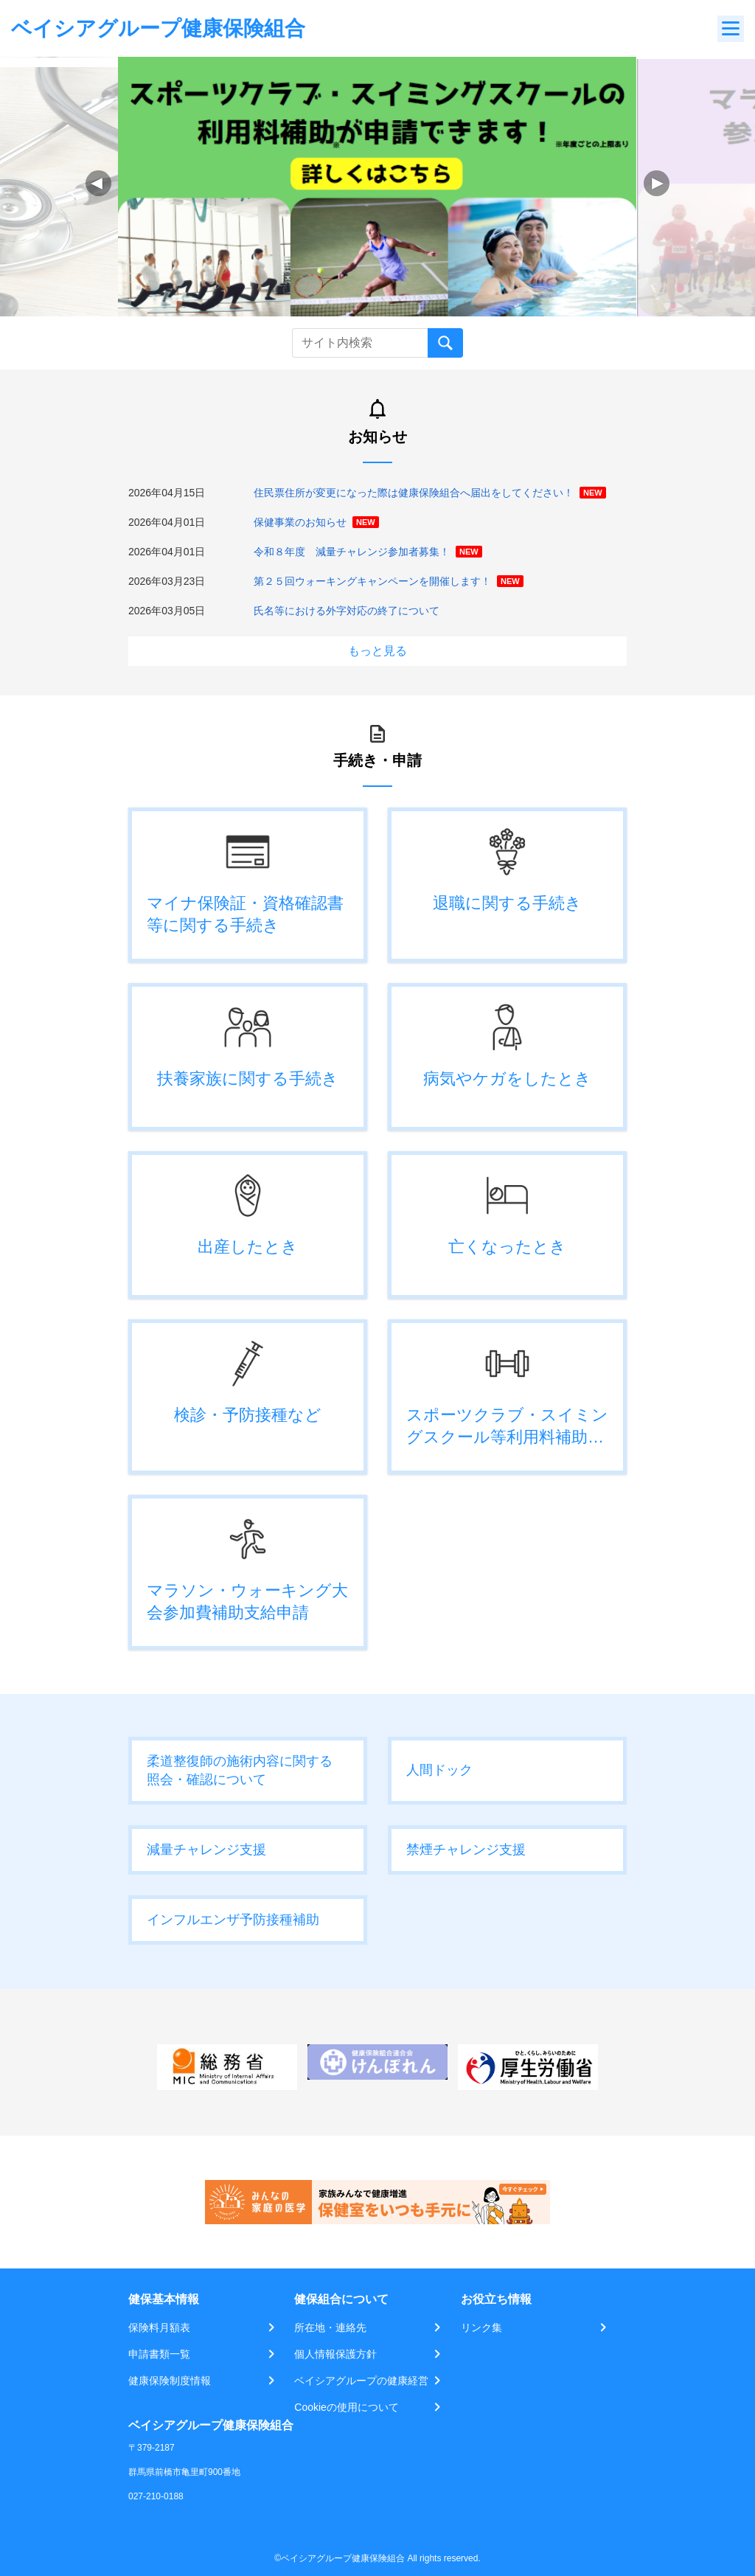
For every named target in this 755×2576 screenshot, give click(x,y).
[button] (656, 183)
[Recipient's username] (360, 343)
